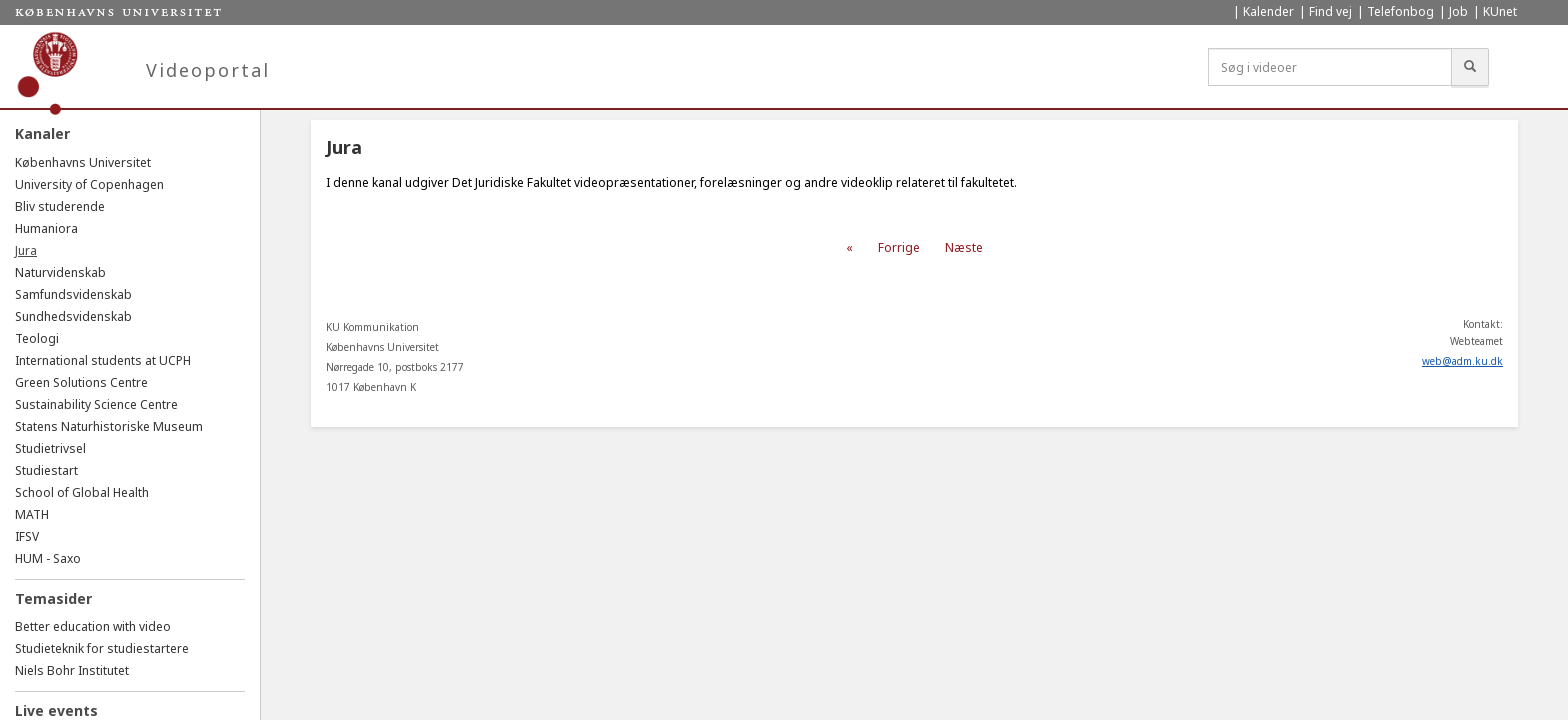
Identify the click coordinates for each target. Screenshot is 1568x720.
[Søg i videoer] (1330, 67)
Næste (964, 247)
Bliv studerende (60, 206)
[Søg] (1470, 67)
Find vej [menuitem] (1330, 11)
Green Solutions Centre (81, 382)
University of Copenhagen (89, 184)
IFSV (27, 536)
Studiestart (46, 470)
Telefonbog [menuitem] (1400, 11)
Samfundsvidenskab (73, 294)
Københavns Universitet (83, 162)
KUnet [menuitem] (1500, 11)
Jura (26, 250)
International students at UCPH (103, 360)
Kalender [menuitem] (1268, 11)
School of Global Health (82, 492)
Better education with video (93, 626)
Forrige (899, 247)
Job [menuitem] (1458, 11)
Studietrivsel (50, 448)
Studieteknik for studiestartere (102, 648)
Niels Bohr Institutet (72, 670)
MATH (32, 514)
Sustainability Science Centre (96, 404)
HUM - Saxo (48, 558)
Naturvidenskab (60, 272)
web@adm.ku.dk (1462, 361)
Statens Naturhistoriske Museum (109, 426)
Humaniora (46, 228)
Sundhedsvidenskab (73, 316)
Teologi (37, 338)
